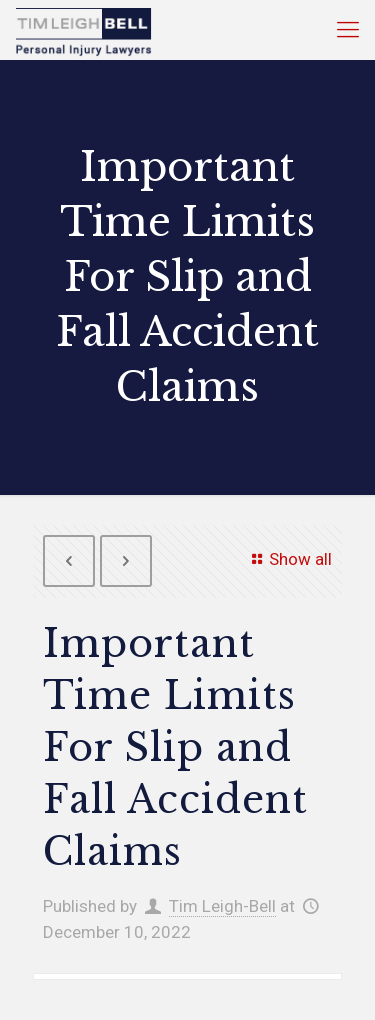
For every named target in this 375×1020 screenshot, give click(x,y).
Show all (288, 559)
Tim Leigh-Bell (222, 906)
